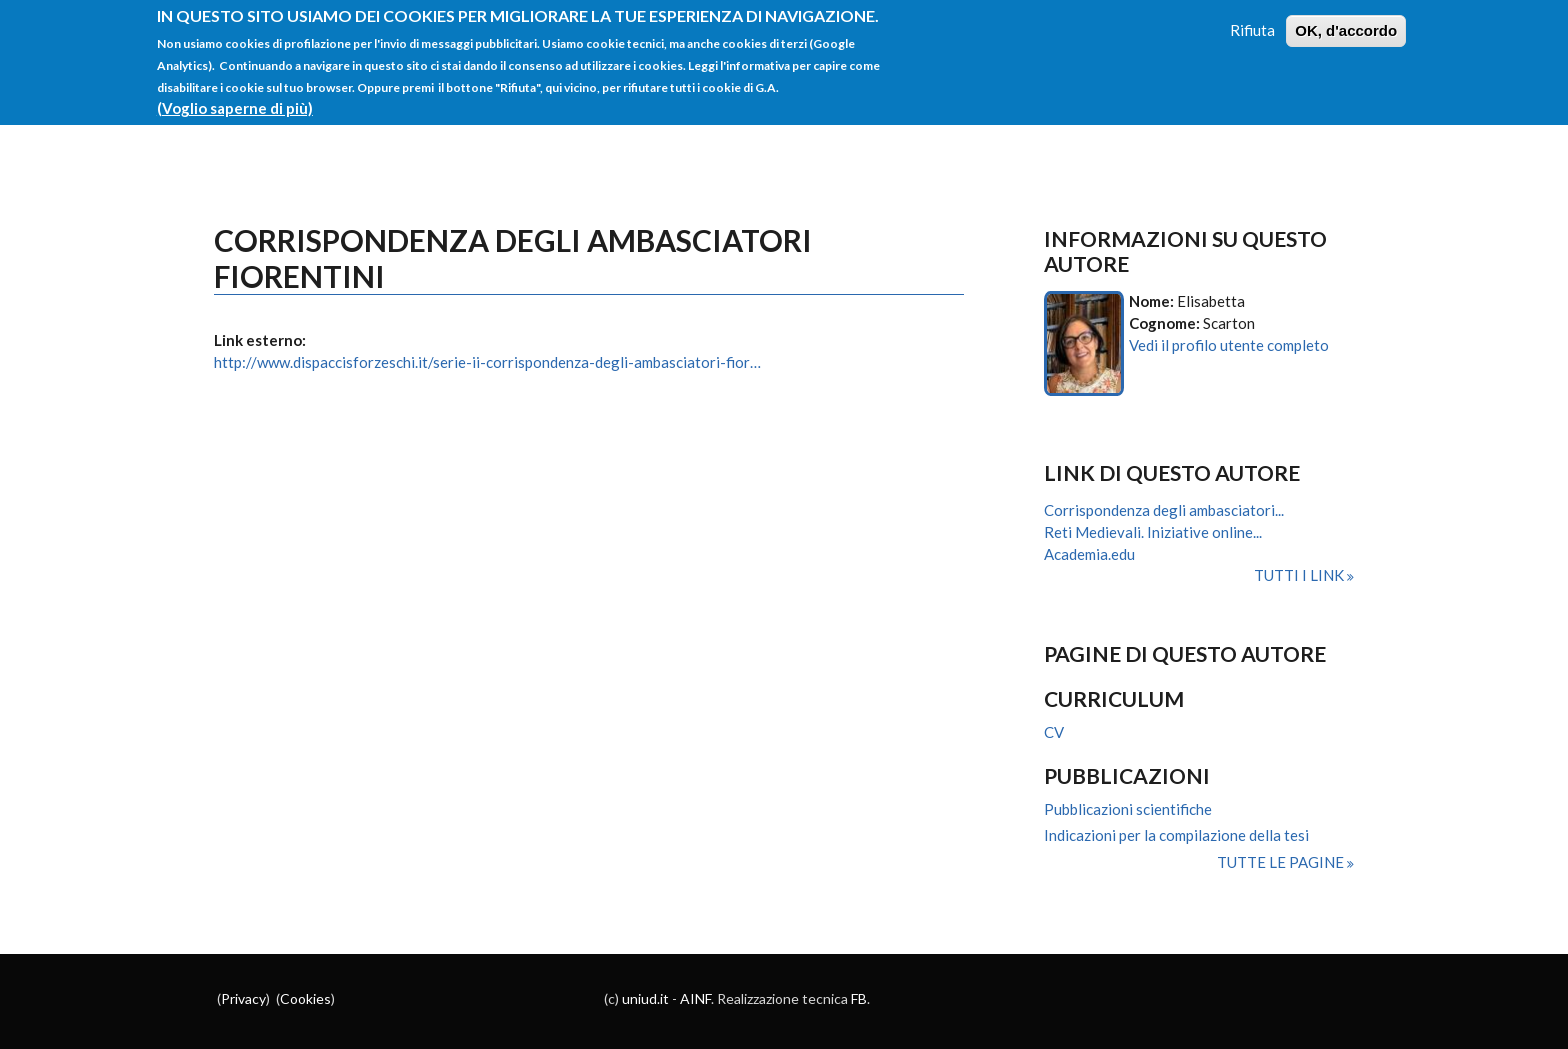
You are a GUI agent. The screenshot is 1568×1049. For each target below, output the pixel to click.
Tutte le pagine (1282, 862)
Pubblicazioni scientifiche (1128, 809)
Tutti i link (1300, 575)
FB (859, 998)
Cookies (305, 998)
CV (1054, 732)
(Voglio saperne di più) (235, 99)
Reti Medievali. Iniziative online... (1153, 532)
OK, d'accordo (1346, 22)
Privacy (243, 998)
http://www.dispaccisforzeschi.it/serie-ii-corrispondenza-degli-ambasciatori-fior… (487, 362)
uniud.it (645, 998)
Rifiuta (1252, 22)
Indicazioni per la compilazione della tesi (1176, 835)
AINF (695, 998)
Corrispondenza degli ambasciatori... (1164, 510)
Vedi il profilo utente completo (1229, 345)
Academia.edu (1089, 554)
